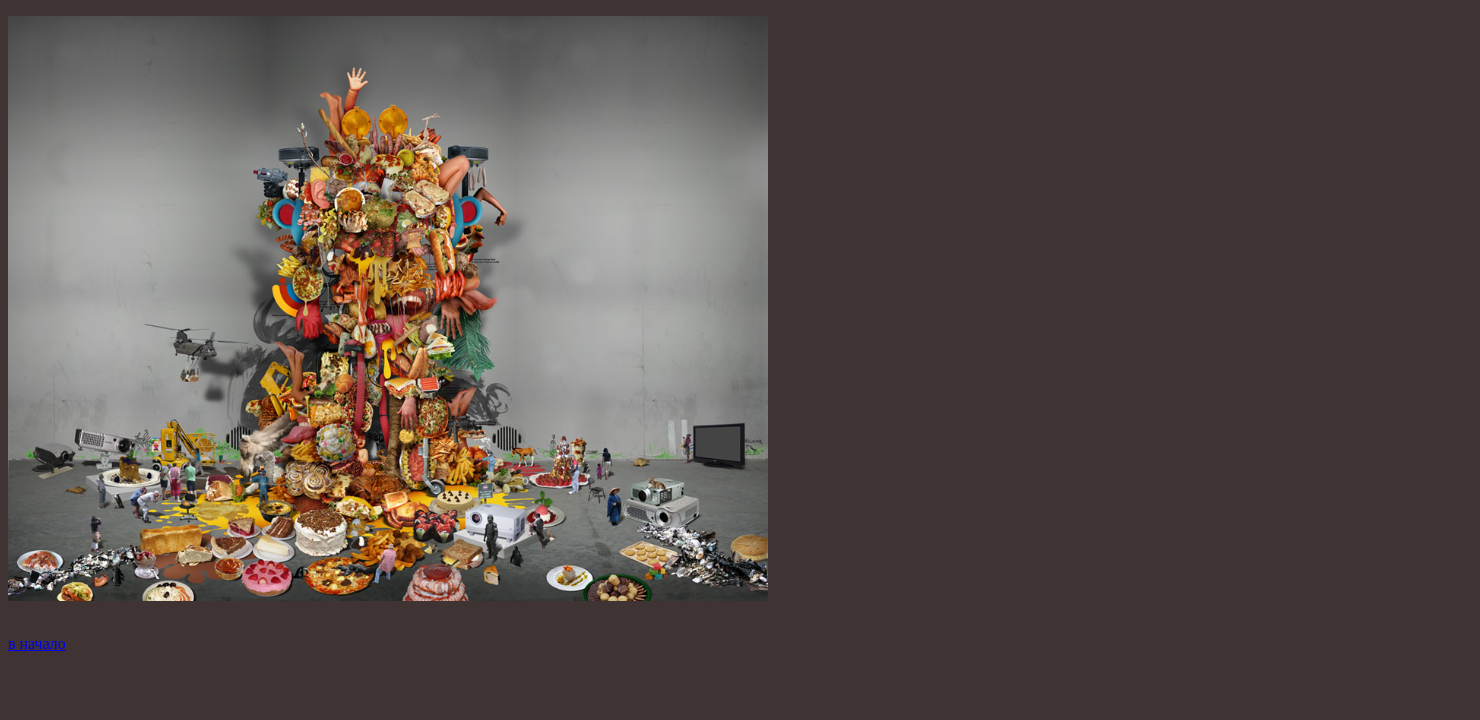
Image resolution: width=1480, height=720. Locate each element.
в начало (37, 643)
